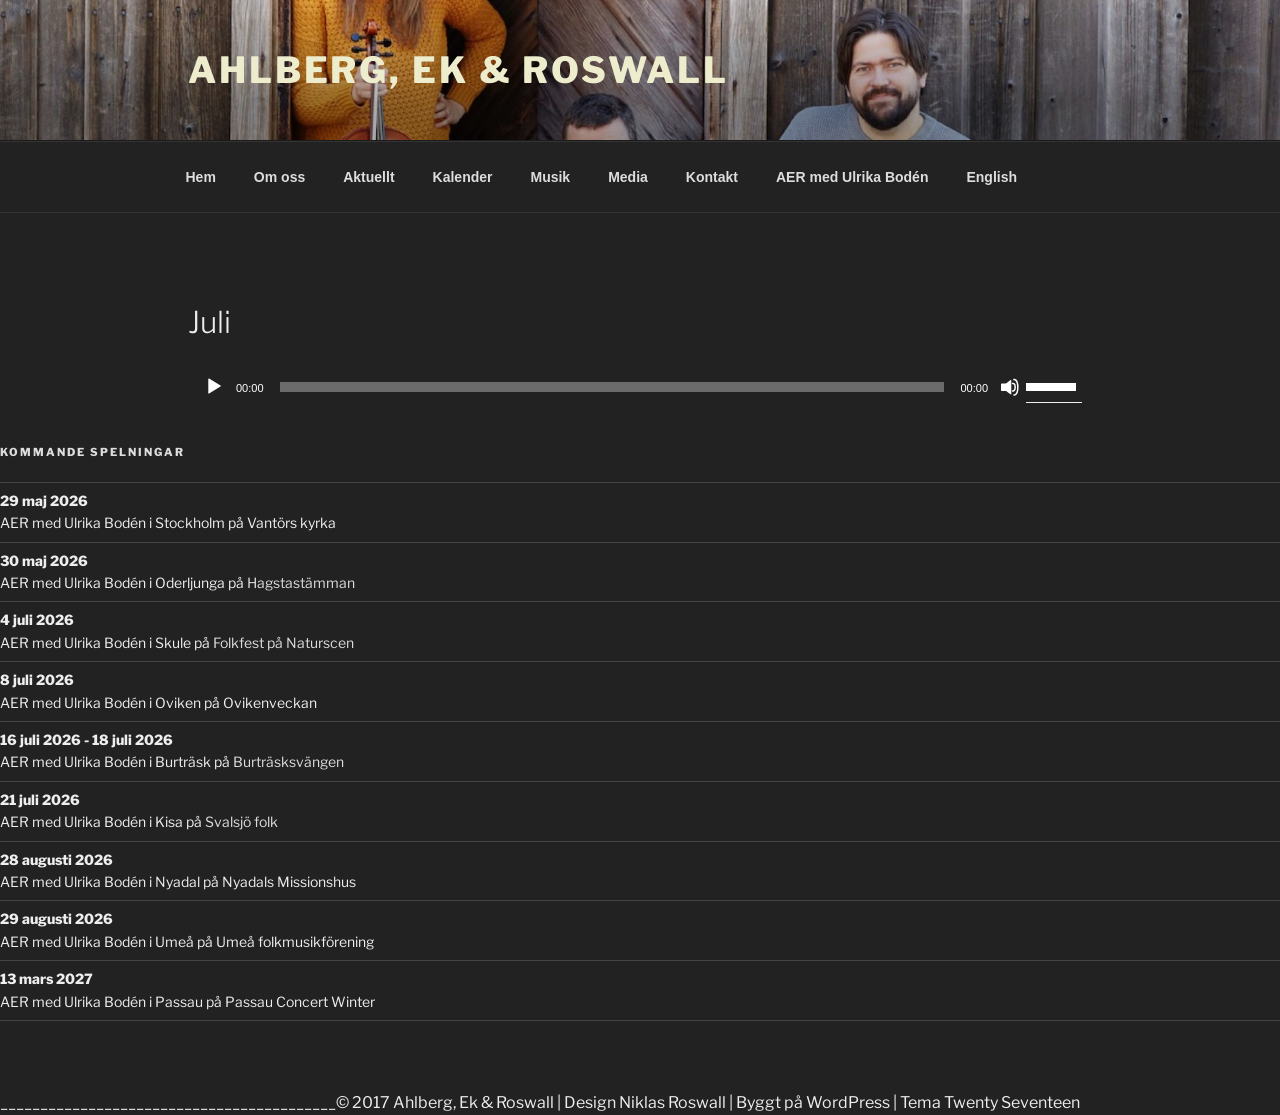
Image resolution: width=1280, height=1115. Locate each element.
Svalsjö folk (241, 821)
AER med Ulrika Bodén (852, 177)
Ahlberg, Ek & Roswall (458, 70)
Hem (201, 177)
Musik (550, 177)
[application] (640, 387)
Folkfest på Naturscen (283, 642)
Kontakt (712, 177)
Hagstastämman (301, 582)
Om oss (279, 177)
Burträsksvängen (288, 761)
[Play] (214, 387)
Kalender (463, 177)
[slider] (612, 387)
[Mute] (1010, 387)
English (991, 177)
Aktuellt (368, 177)
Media (628, 177)
